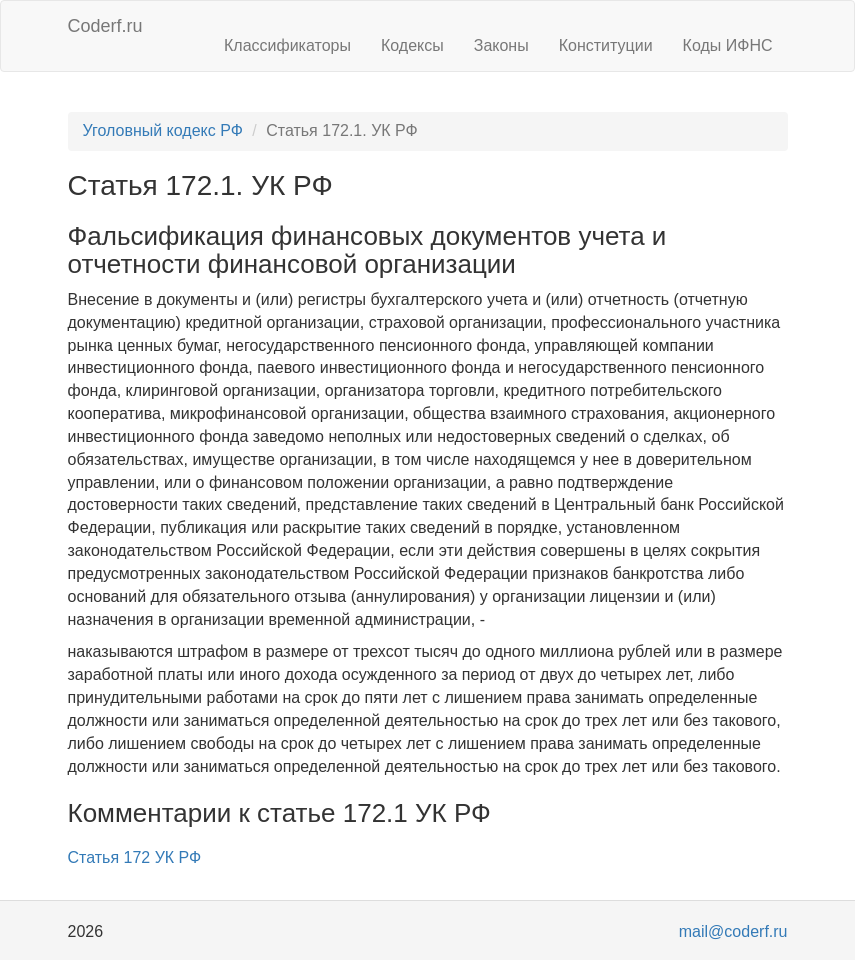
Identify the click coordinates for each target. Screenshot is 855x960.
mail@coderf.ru (733, 931)
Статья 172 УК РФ (135, 857)
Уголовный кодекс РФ (163, 130)
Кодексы (412, 45)
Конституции (606, 45)
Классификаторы (287, 45)
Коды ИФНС (728, 45)
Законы (501, 45)
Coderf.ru (105, 26)
